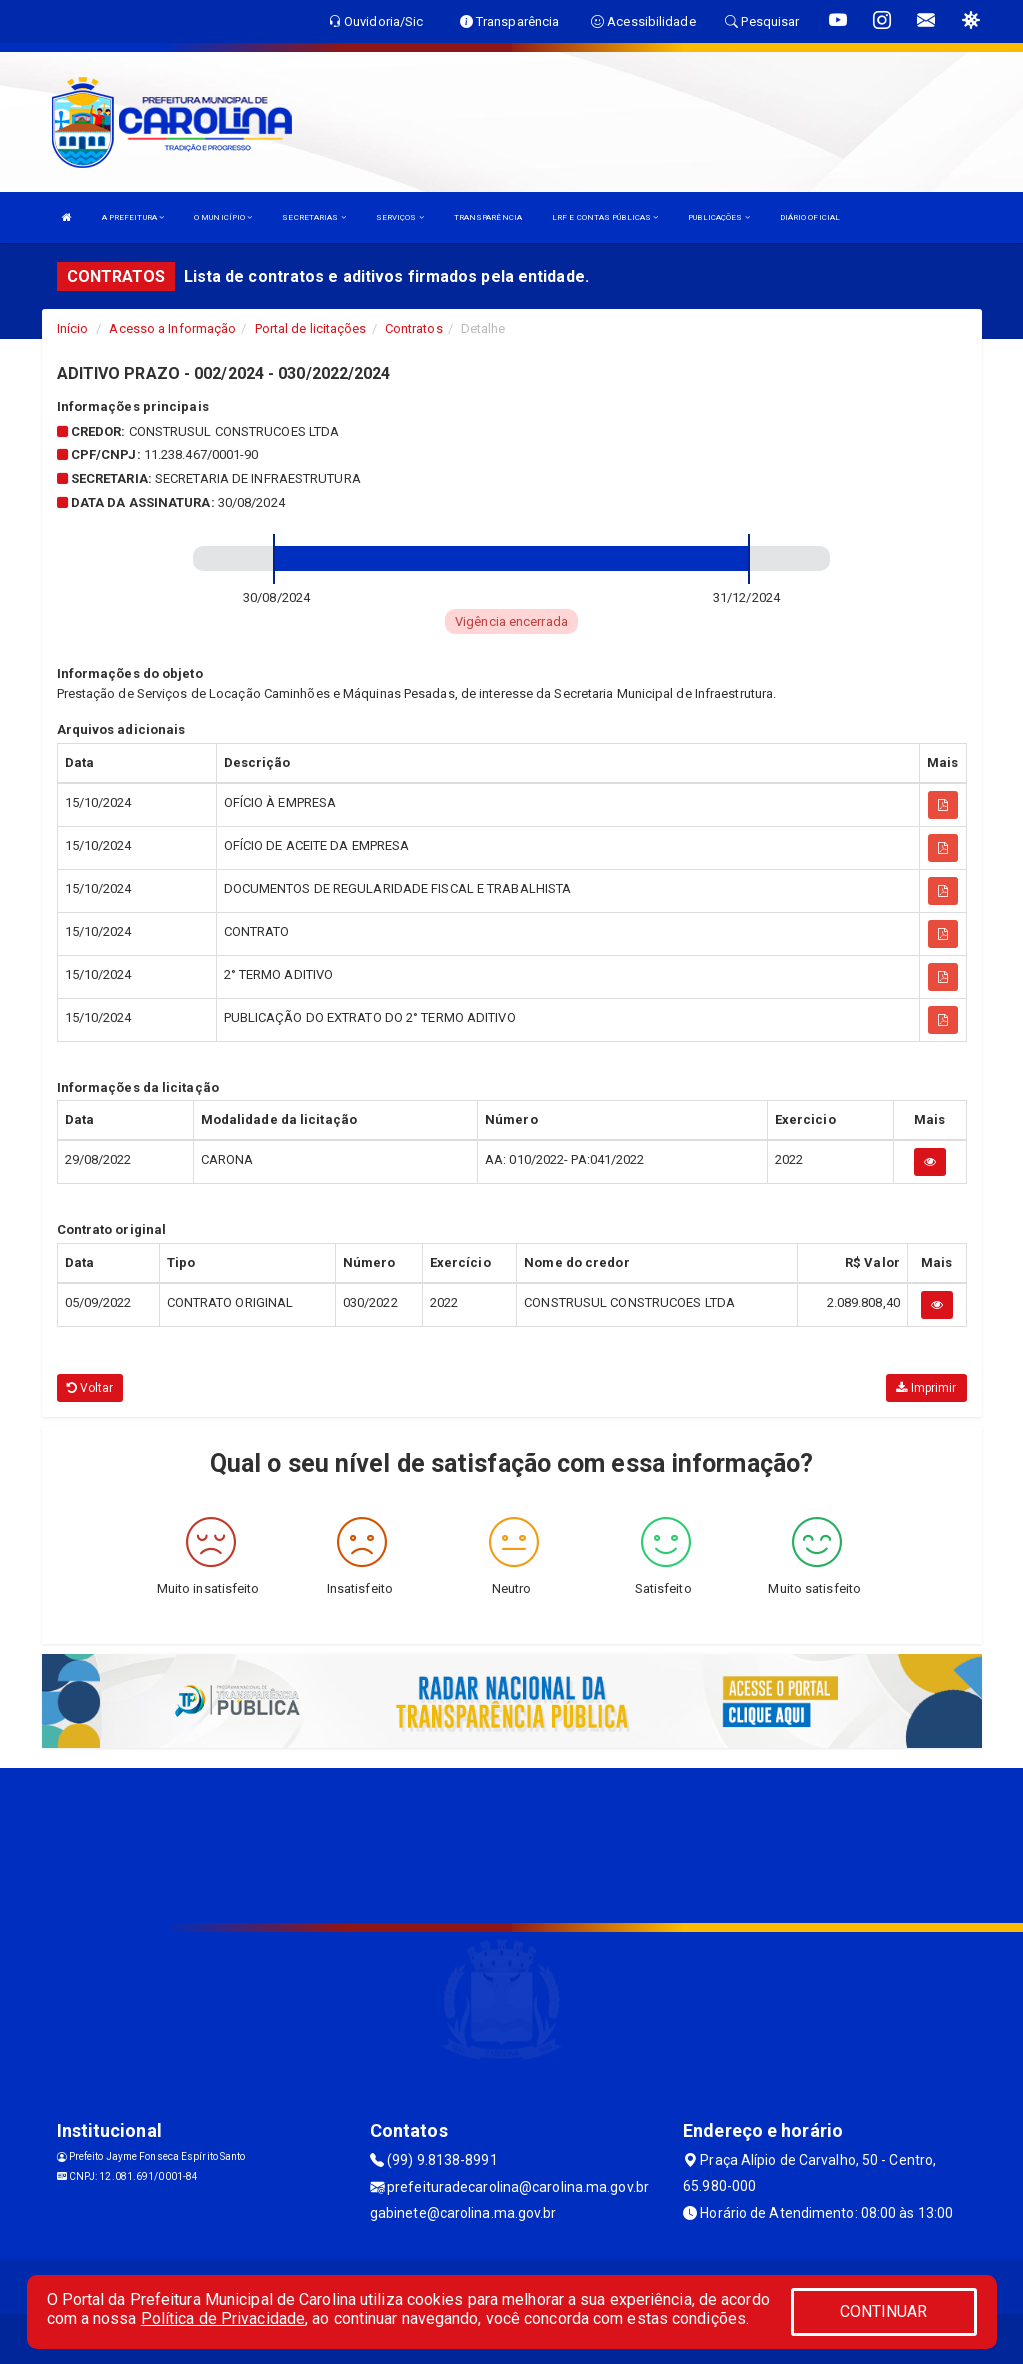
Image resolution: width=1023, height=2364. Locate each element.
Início (73, 328)
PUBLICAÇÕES (718, 217)
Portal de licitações (311, 328)
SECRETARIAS (313, 217)
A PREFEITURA (133, 217)
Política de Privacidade (223, 2318)
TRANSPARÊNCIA (488, 217)
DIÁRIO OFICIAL (810, 217)
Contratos (414, 328)
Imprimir (926, 1388)
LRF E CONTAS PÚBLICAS (605, 217)
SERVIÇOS (400, 217)
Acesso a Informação (172, 328)
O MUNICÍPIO (223, 217)
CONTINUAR (884, 2311)
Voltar (90, 1388)
